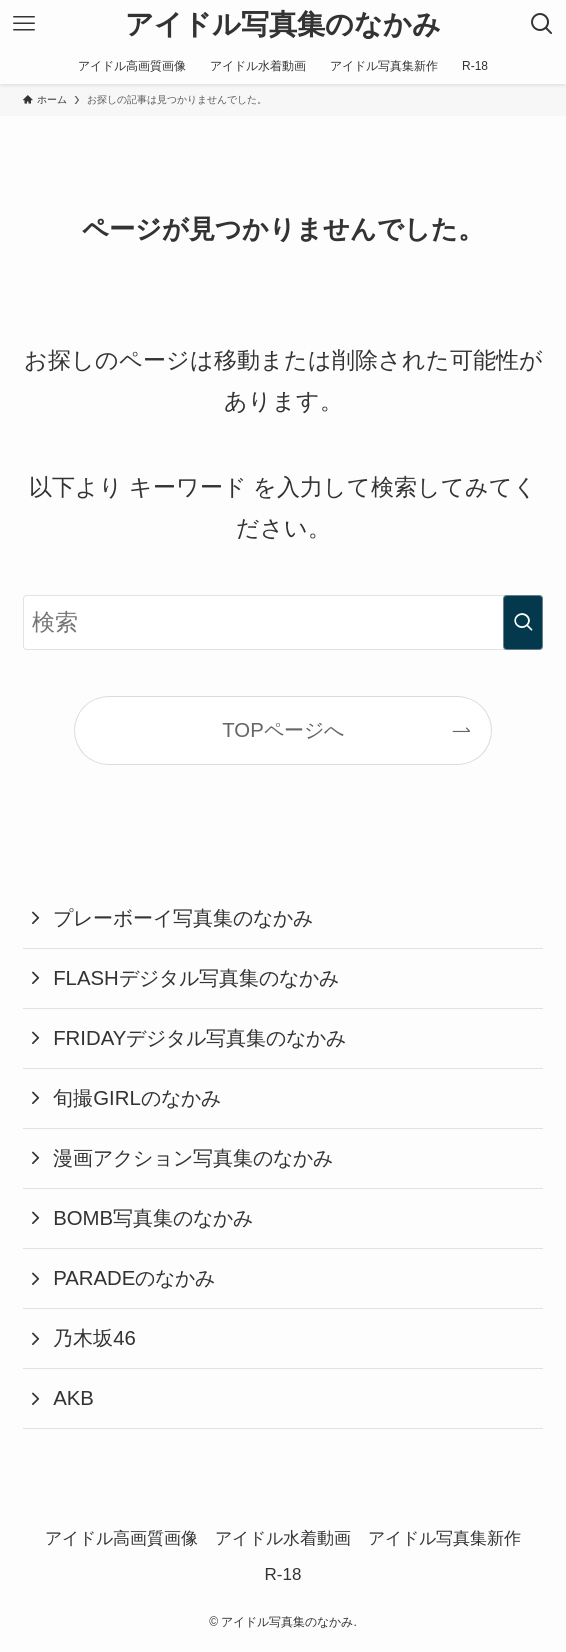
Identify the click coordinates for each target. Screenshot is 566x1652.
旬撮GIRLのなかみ (137, 1098)
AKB (73, 1398)
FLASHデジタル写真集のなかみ (196, 978)
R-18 (283, 1574)
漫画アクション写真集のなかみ (193, 1158)
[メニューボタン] (24, 24)
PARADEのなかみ (134, 1278)
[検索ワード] (283, 622)
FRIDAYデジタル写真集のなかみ (199, 1038)
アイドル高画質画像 (121, 1538)
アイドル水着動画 (283, 1538)
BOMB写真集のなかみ (153, 1218)
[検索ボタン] (542, 24)
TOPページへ (282, 730)
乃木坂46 (94, 1338)
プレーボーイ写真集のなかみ (183, 918)
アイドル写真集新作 (444, 1538)
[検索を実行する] (523, 622)
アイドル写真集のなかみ (283, 24)
